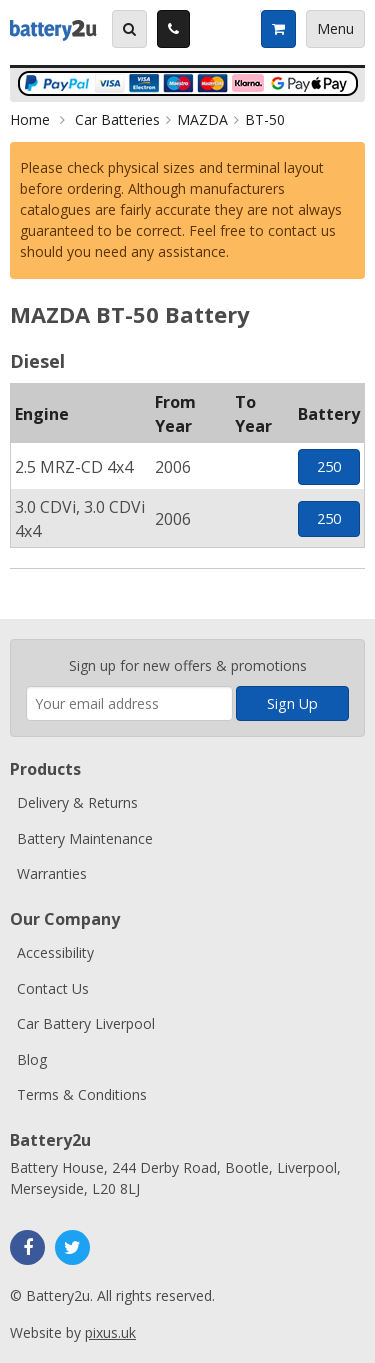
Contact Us (53, 988)
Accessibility (55, 952)
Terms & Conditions (82, 1094)
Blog (32, 1059)
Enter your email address (26, 629)
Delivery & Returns (77, 802)
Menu (335, 28)
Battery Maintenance (85, 838)
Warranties (52, 873)
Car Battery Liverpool (86, 1023)
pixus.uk (110, 1332)
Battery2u (53, 29)
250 (329, 466)
